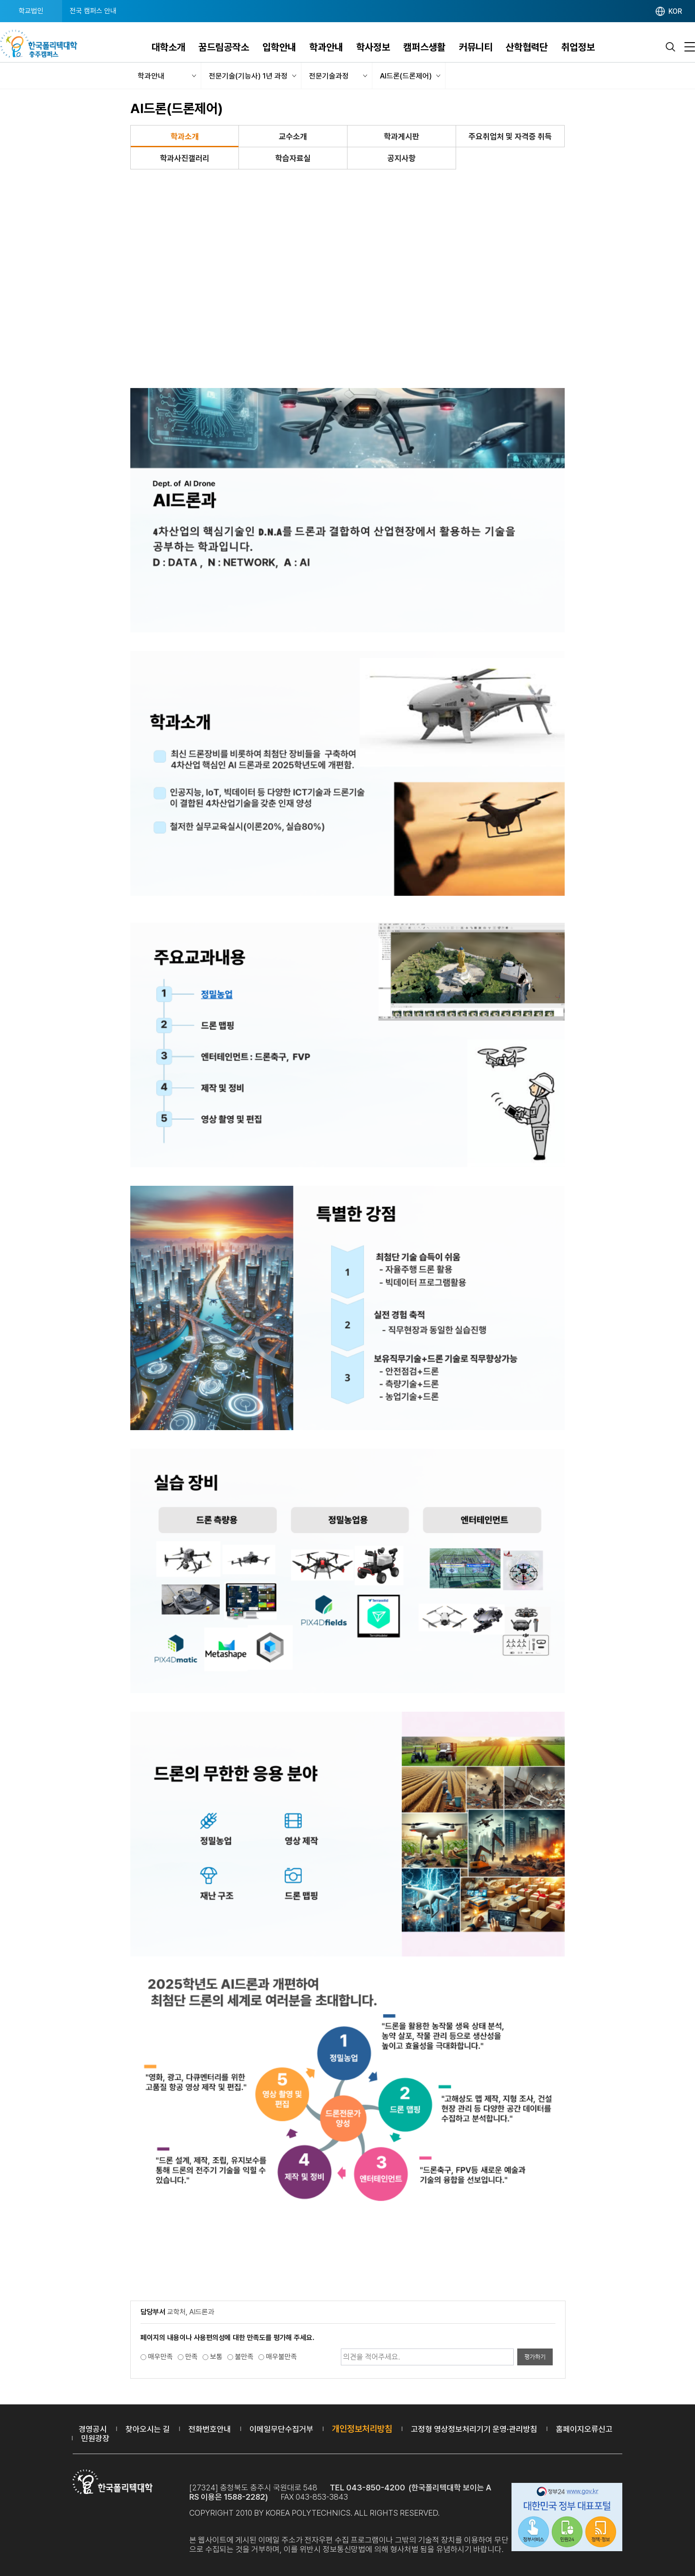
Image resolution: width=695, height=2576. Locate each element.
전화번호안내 (209, 2429)
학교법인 (31, 11)
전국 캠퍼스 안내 (93, 11)
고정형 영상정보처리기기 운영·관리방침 (474, 2429)
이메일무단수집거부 (281, 2429)
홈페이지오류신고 (584, 2429)
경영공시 (92, 2429)
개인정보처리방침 (362, 2428)
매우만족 (160, 2357)
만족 (191, 2357)
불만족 (244, 2357)
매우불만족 (281, 2357)
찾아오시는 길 (147, 2429)
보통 (216, 2357)
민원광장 (95, 2438)
